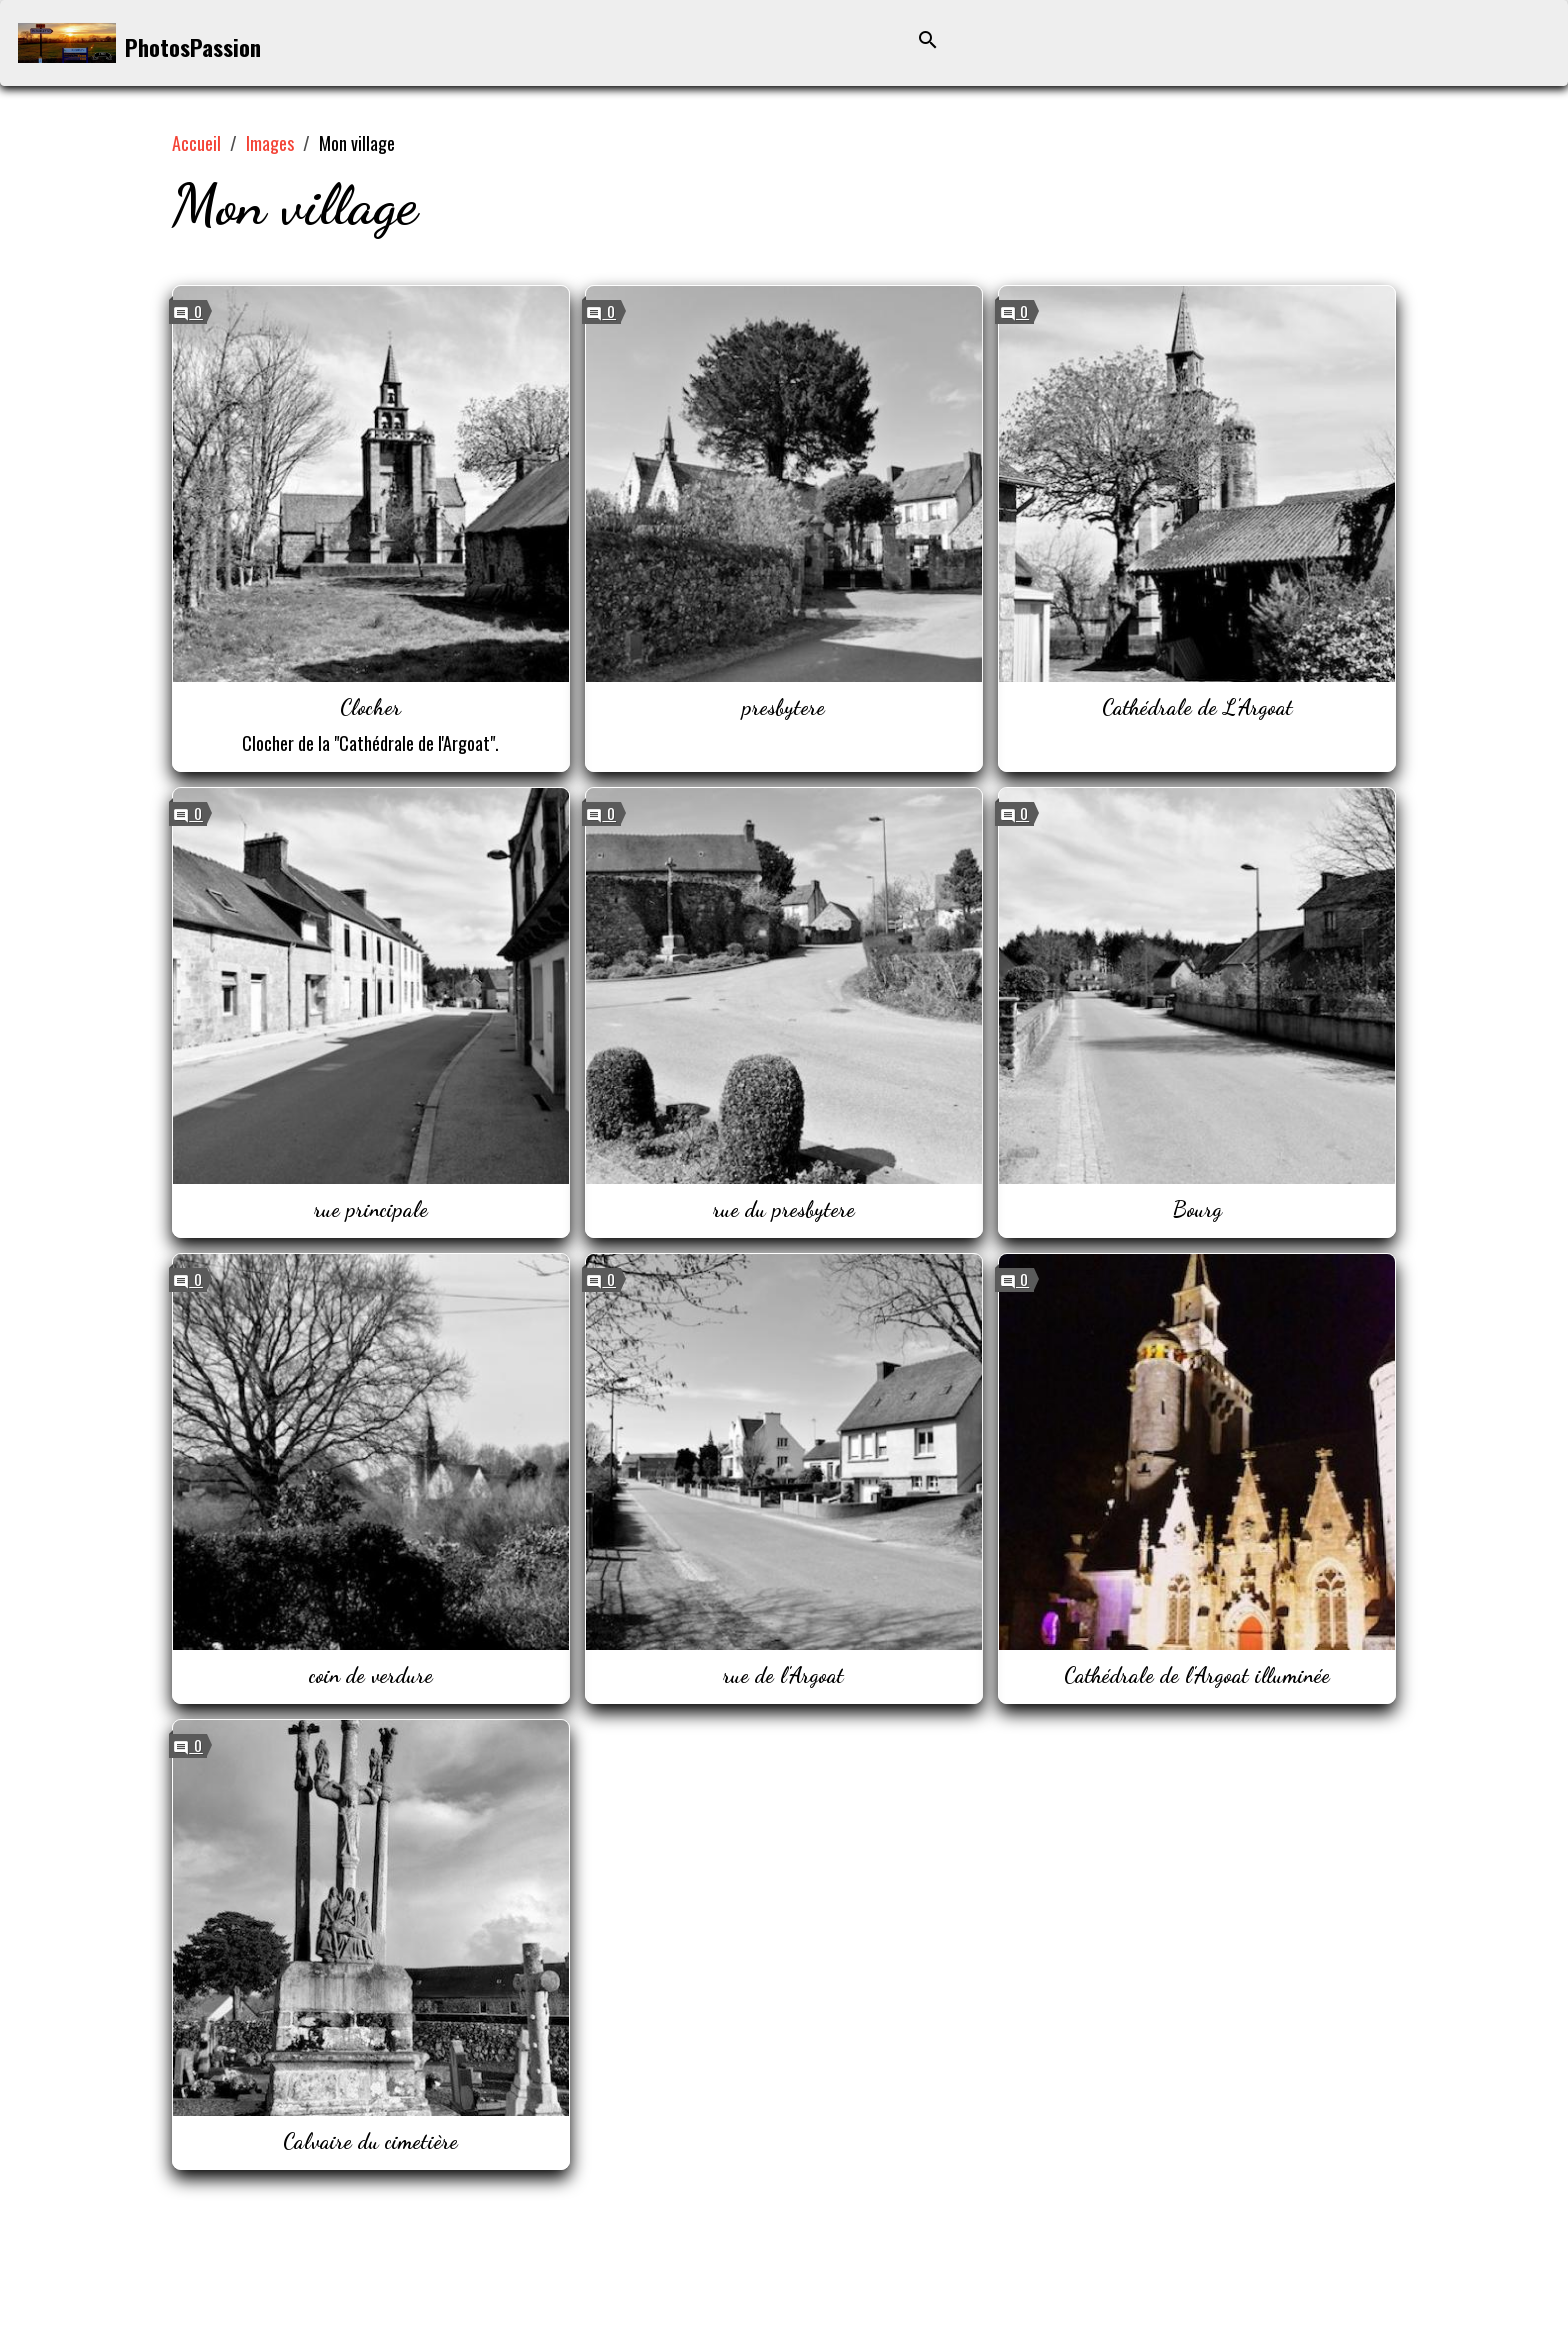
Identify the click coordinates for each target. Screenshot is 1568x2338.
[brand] (139, 43)
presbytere (783, 707)
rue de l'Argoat (783, 1675)
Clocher (370, 707)
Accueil (196, 143)
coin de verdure (371, 1675)
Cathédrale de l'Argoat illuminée (1197, 1675)
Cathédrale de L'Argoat (1197, 707)
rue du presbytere (784, 1209)
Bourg (1197, 1209)
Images (270, 143)
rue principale (371, 1209)
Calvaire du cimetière (370, 2141)
